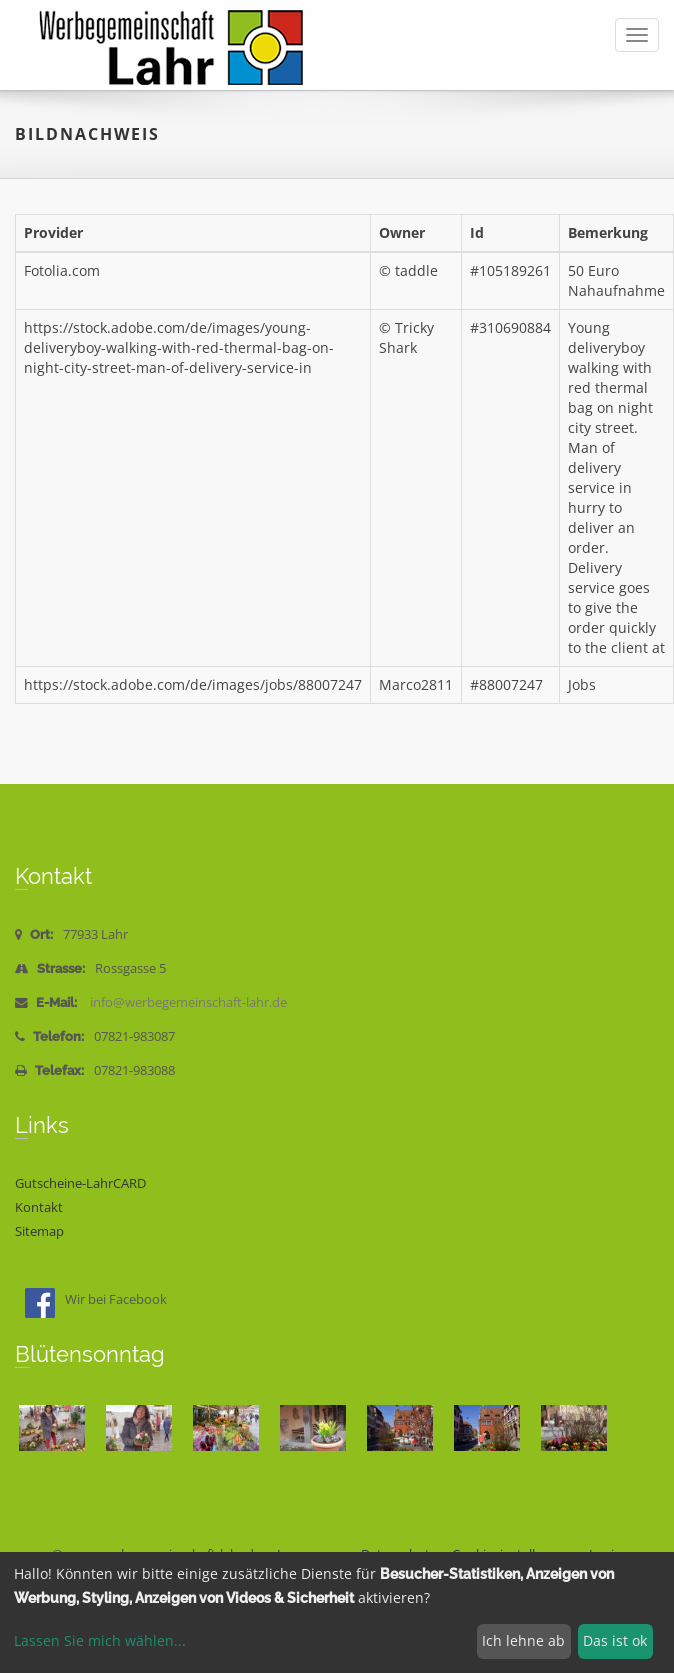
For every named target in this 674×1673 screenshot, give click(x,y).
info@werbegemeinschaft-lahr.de (188, 1002)
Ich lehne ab (523, 1640)
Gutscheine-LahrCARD (80, 1183)
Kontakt (39, 1207)
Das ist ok (615, 1640)
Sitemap (39, 1231)
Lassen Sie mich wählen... (100, 1640)
